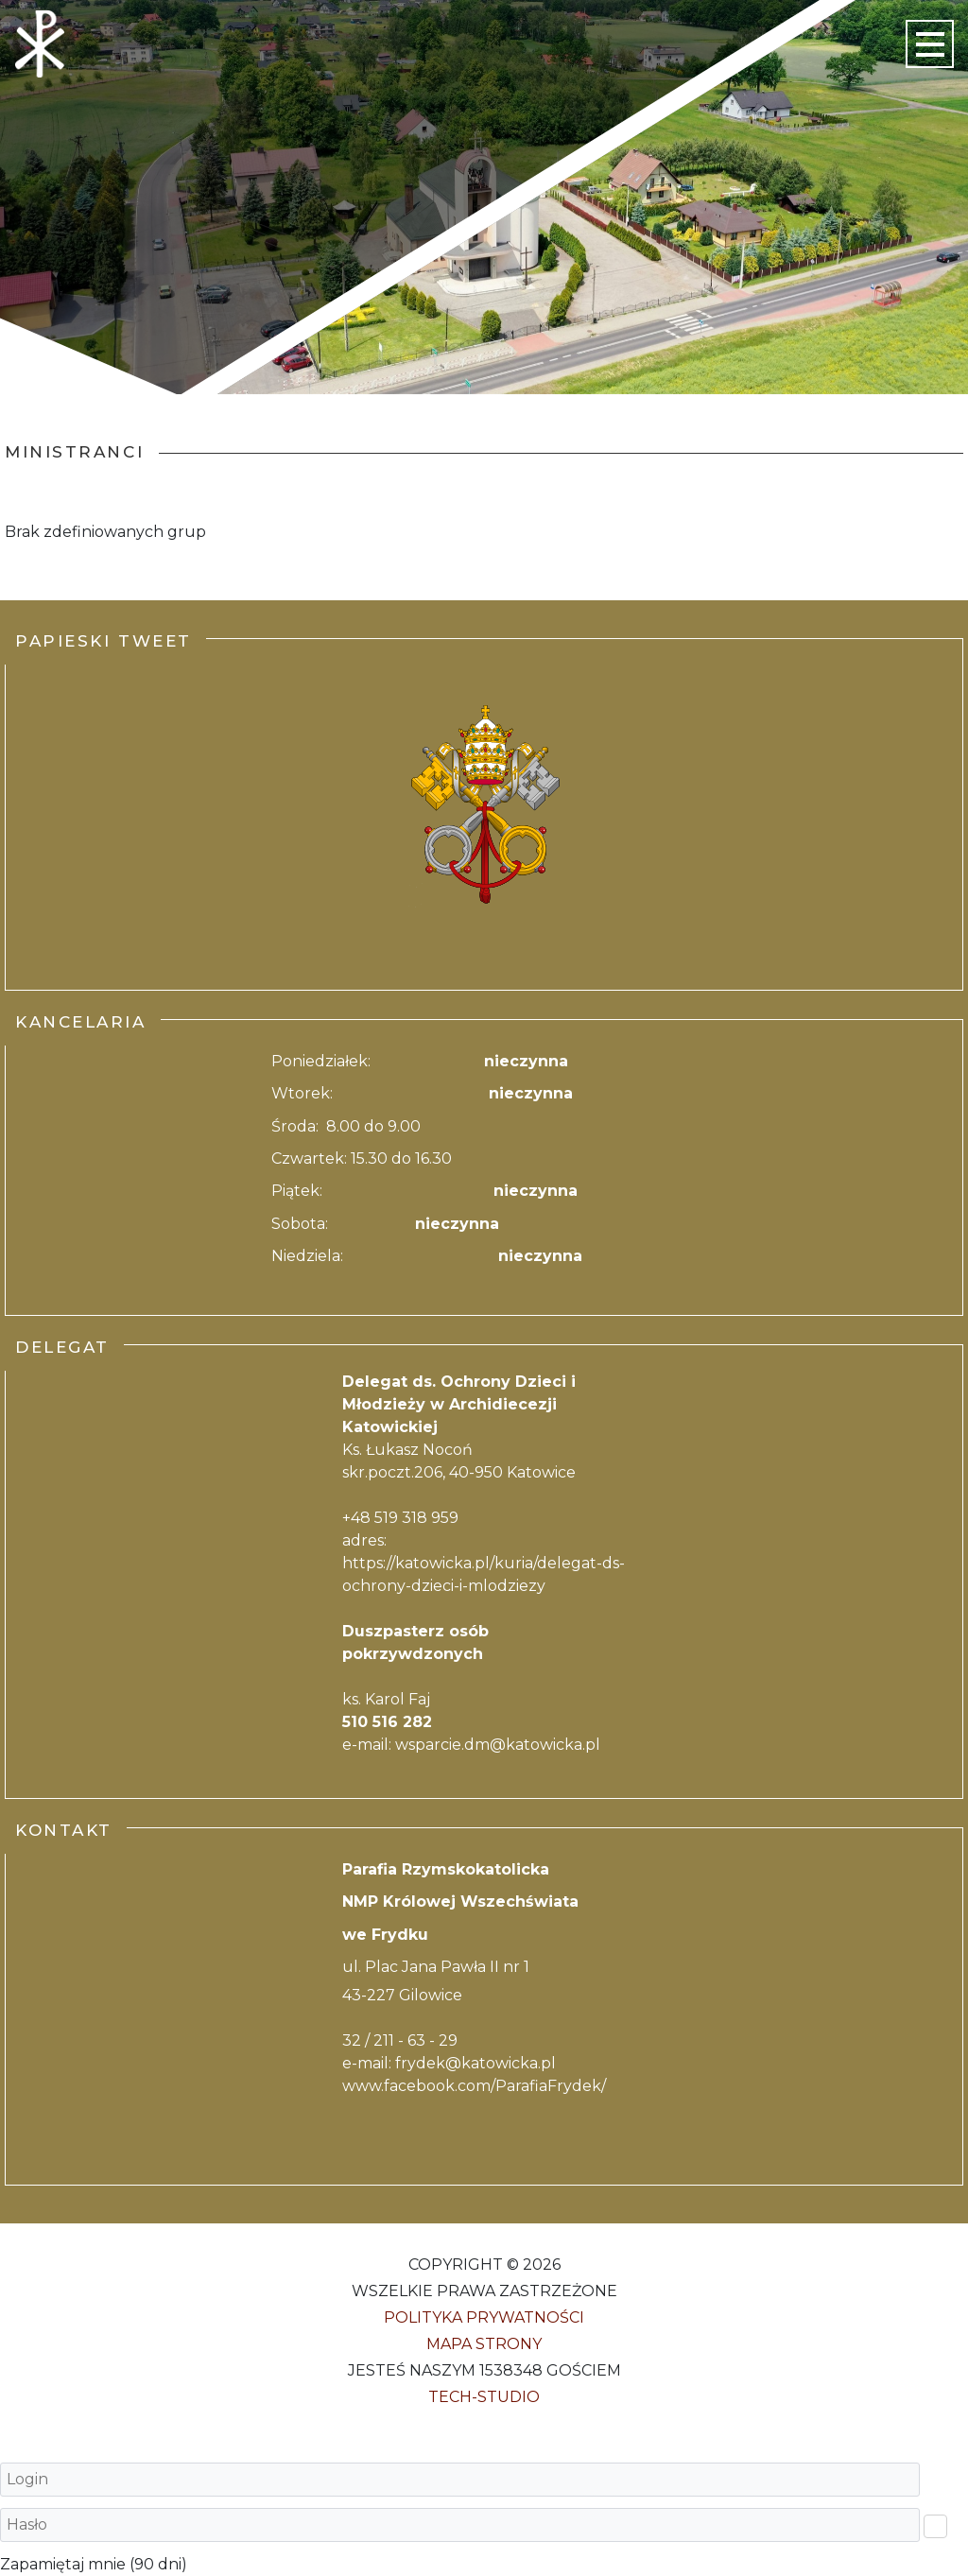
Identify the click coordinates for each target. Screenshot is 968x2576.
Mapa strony (484, 2344)
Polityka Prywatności (484, 2317)
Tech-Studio (484, 2397)
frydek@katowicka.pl (475, 2063)
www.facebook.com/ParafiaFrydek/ (474, 2086)
